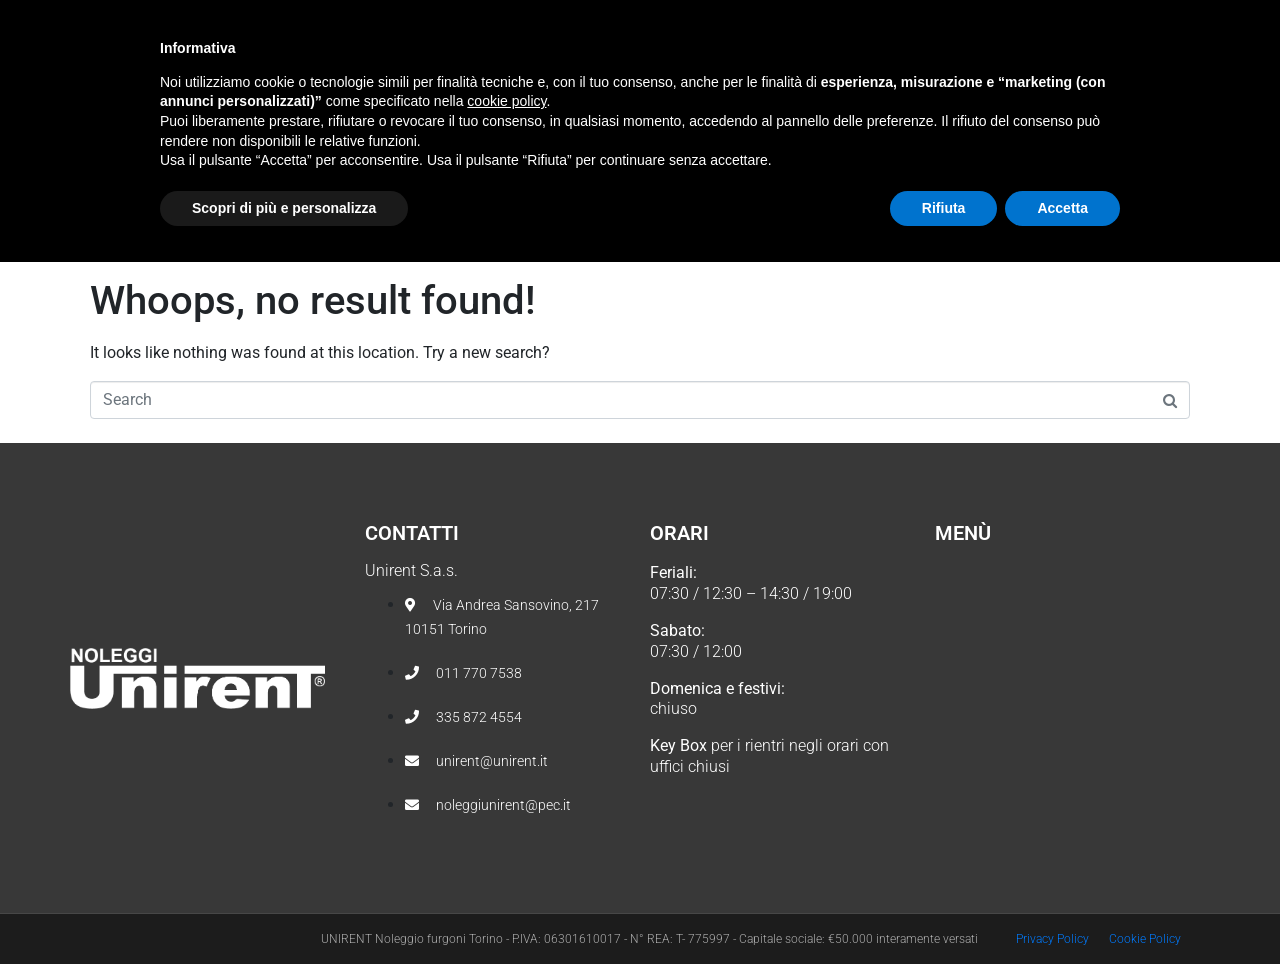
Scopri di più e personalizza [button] (284, 909)
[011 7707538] (87, 20)
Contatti (942, 96)
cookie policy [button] (506, 803)
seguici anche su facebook (1029, 20)
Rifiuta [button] (944, 909)
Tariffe (830, 96)
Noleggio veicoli (671, 96)
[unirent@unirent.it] (251, 20)
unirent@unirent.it (331, 19)
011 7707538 (150, 19)
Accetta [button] (1062, 909)
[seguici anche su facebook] (1189, 21)
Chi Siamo (513, 96)
